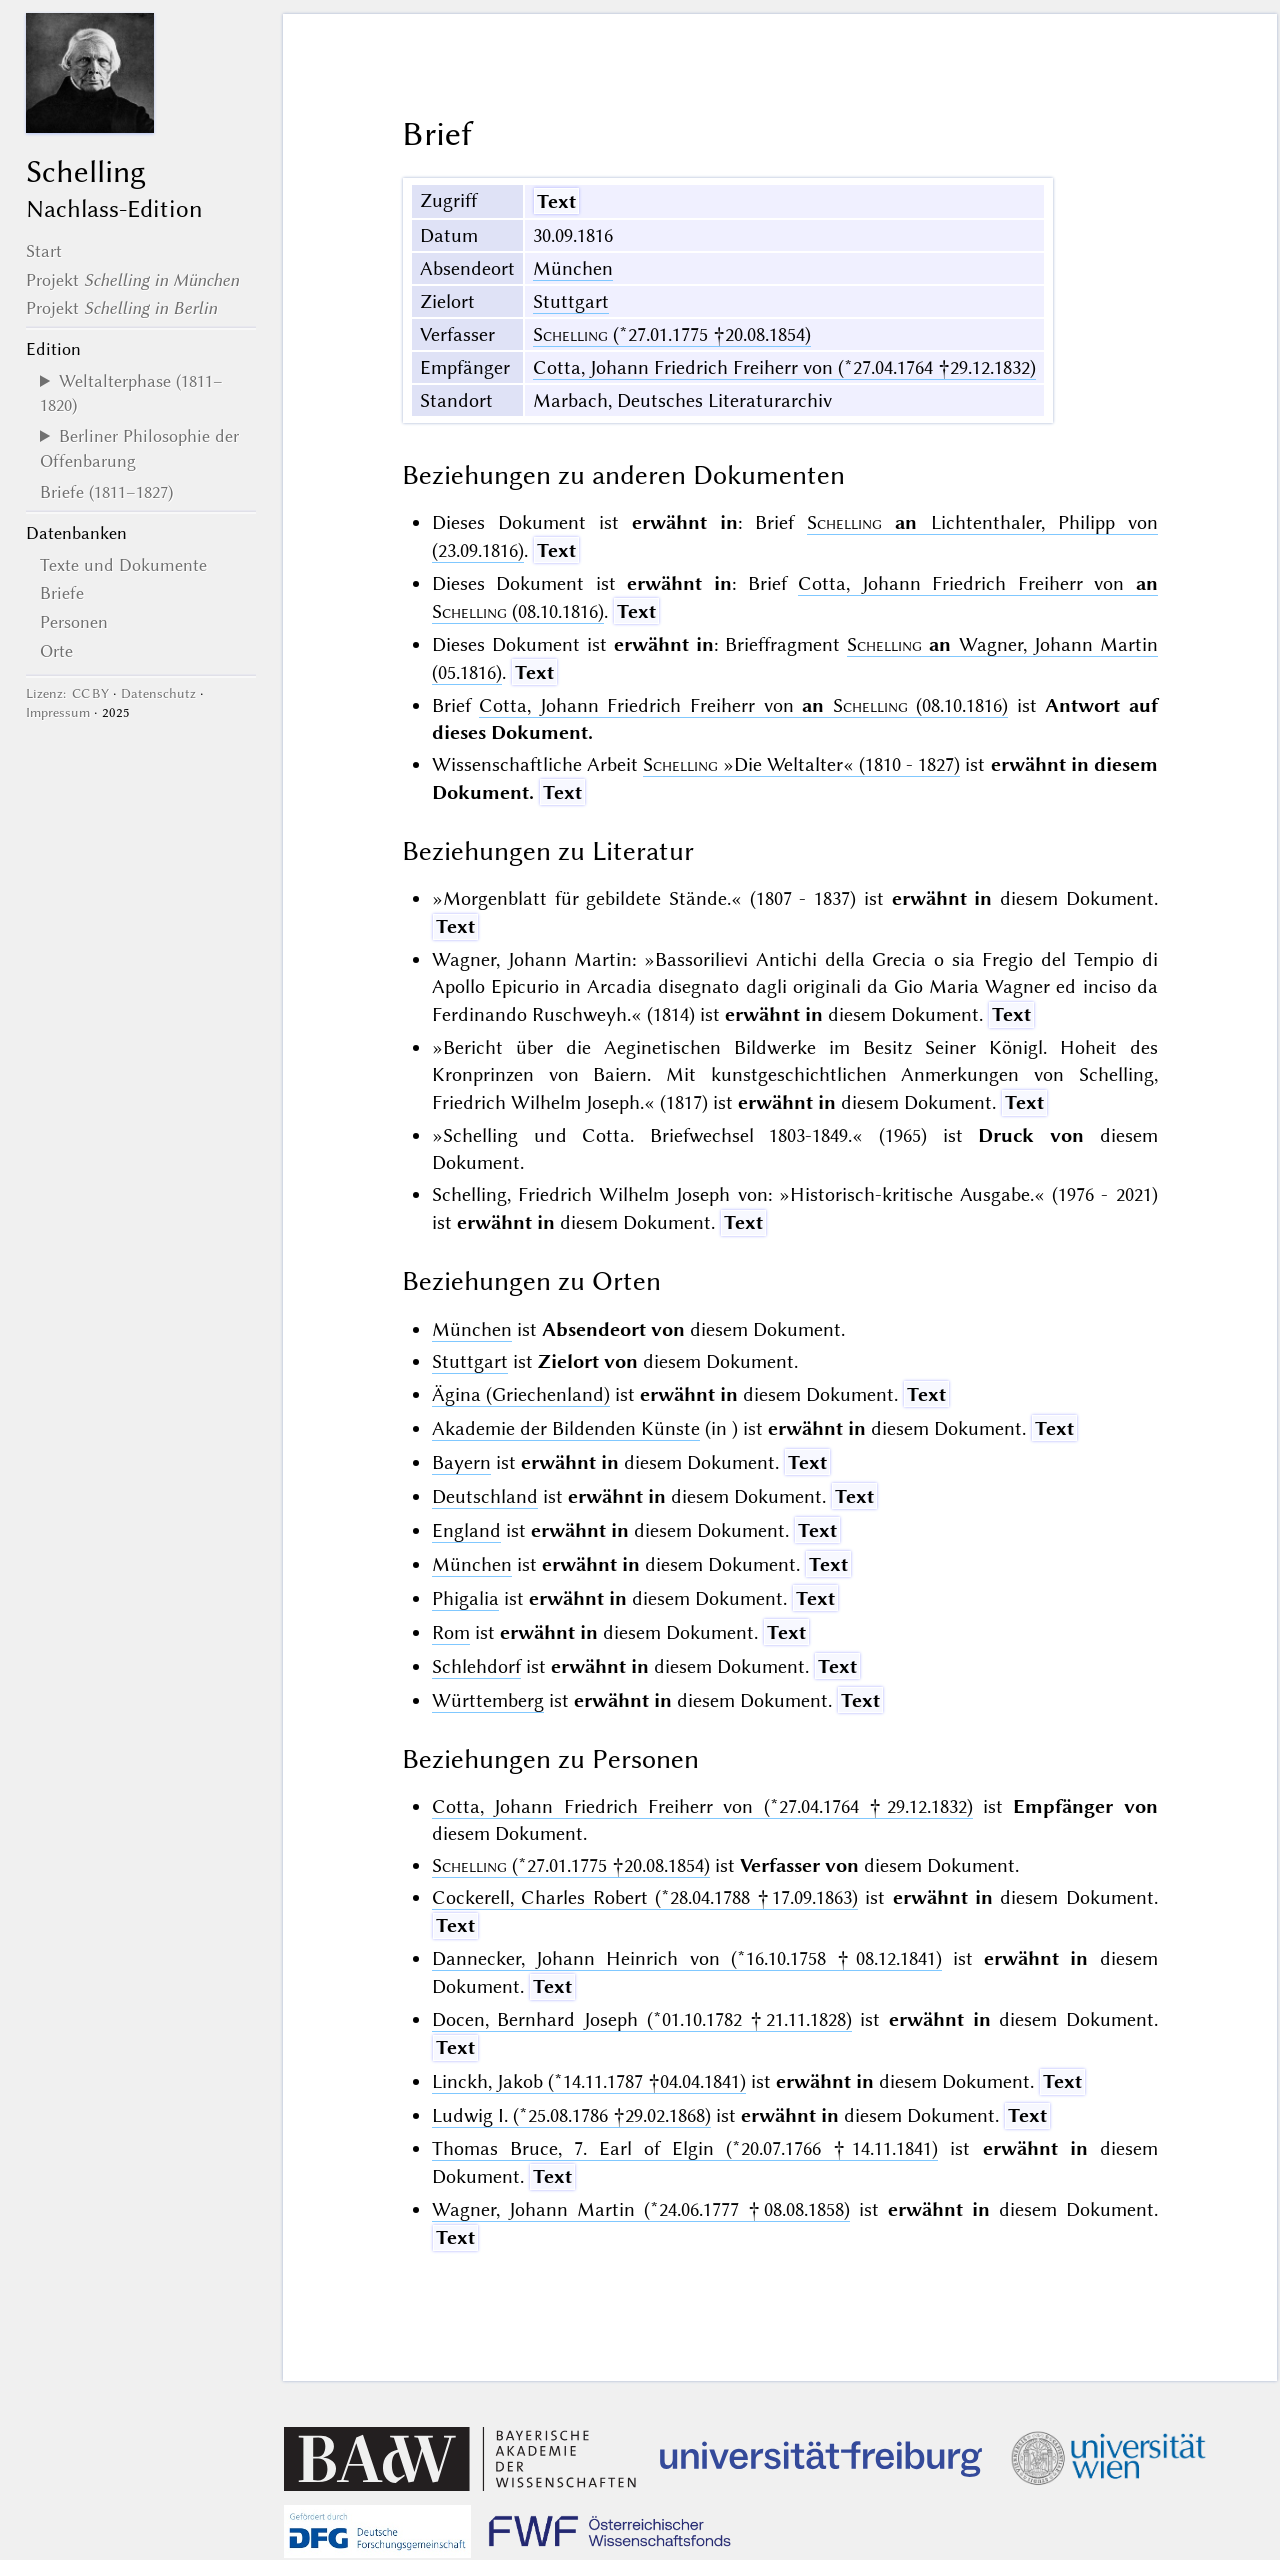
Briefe (62, 593)
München (573, 268)
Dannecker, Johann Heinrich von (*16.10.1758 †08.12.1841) (687, 1958)
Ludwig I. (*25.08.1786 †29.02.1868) (571, 2115)
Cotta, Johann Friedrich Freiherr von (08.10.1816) (743, 705)
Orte (56, 651)
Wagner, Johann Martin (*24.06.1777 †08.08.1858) (641, 2209)
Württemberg (488, 1700)
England (466, 1530)
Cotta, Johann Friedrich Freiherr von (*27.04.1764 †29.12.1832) (784, 367)
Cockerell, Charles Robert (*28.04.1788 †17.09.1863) (645, 1897)
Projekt (132, 280)
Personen (74, 622)
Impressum (58, 712)
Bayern (461, 1462)
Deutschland (485, 1496)
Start (44, 251)
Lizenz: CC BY (67, 693)
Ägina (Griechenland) (521, 1394)
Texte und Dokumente (123, 565)
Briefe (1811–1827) (106, 492)
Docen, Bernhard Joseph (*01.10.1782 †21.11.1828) (642, 2019)
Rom (451, 1632)
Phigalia (465, 1598)
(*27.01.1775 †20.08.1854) (672, 334)
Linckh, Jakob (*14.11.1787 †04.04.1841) (589, 2081)
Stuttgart (571, 301)
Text (556, 201)
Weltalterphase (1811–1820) (131, 393)
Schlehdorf (476, 1666)
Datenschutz (158, 693)
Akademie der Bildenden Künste (566, 1428)
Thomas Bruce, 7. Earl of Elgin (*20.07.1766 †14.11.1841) (685, 2148)
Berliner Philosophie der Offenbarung (139, 448)
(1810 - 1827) (801, 764)
